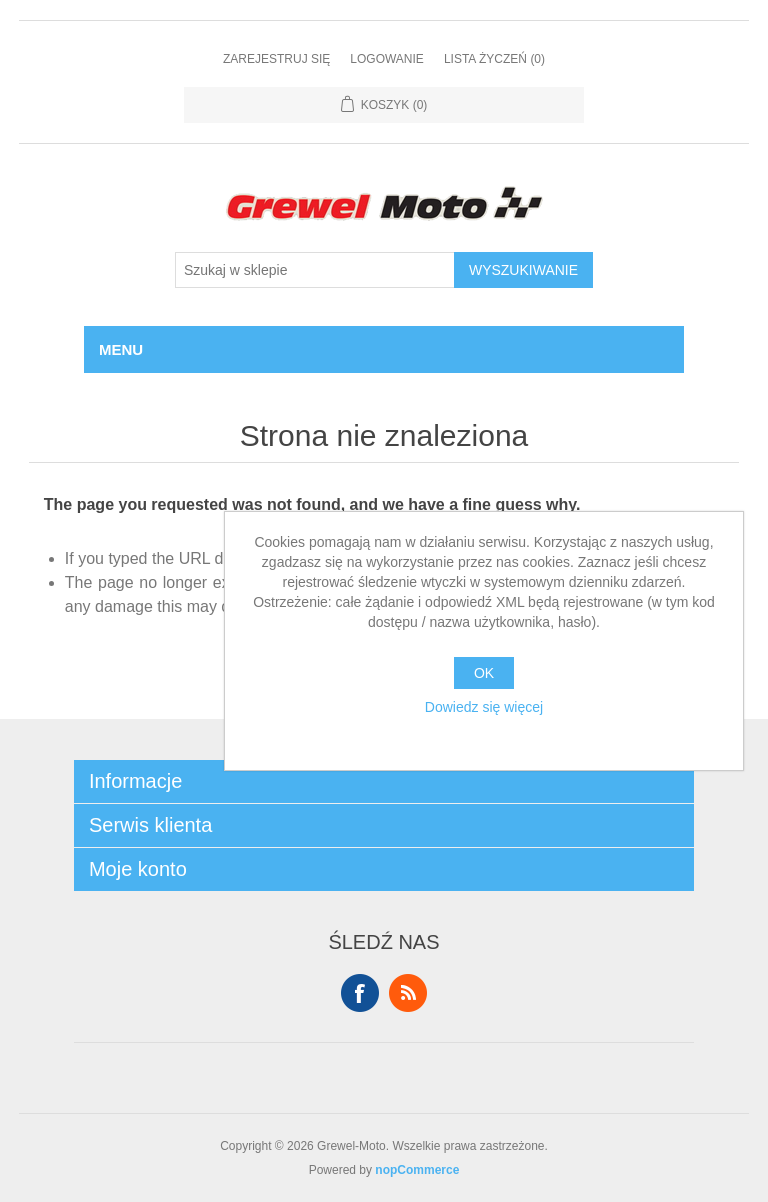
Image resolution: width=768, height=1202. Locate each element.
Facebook (360, 993)
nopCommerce (417, 1170)
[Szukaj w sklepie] (315, 270)
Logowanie (387, 59)
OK (484, 673)
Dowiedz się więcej (484, 707)
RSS (408, 993)
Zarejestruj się (276, 59)
